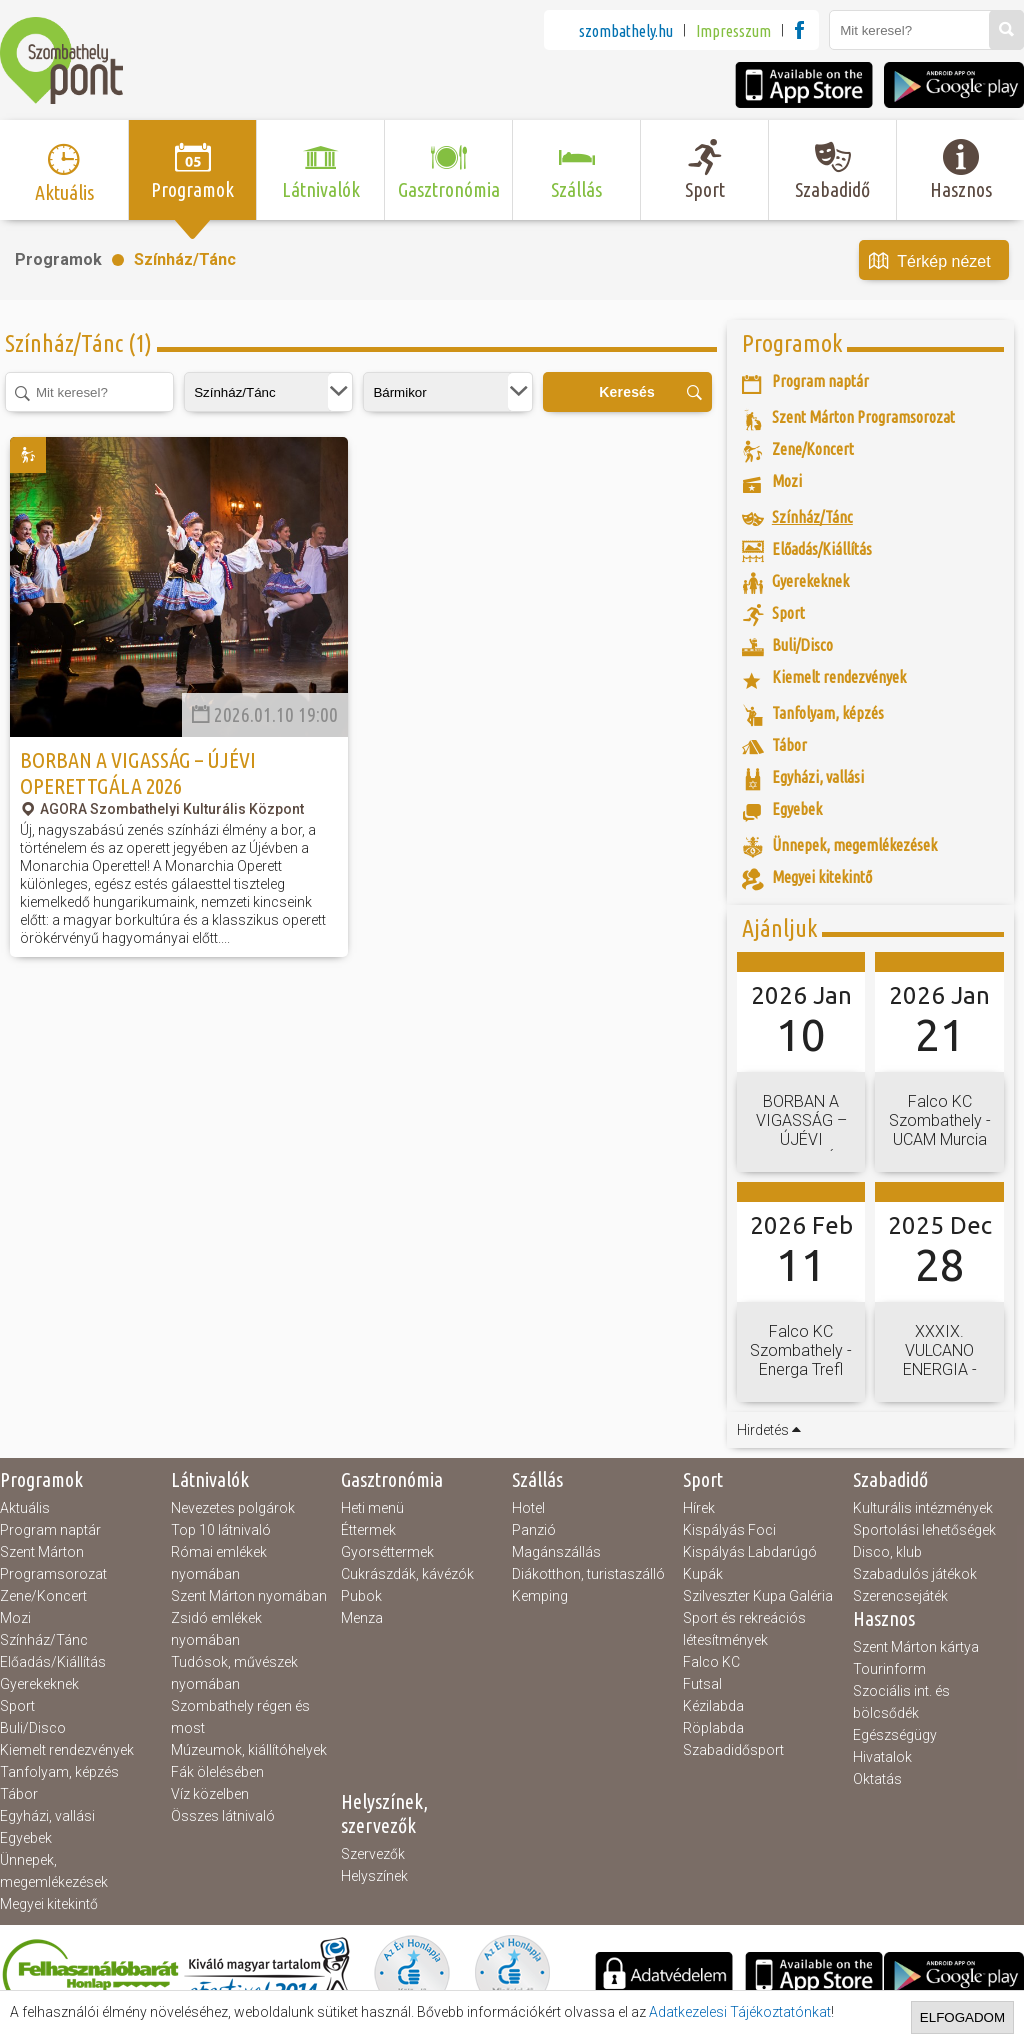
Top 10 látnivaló (221, 1530)
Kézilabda (713, 1706)
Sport (17, 1706)
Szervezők (373, 1854)
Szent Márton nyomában (249, 1596)
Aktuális (25, 1508)
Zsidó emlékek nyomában (216, 1629)
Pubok (361, 1596)
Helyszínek (374, 1876)
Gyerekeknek (39, 1684)
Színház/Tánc (185, 259)
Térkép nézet (930, 262)
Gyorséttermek (387, 1552)
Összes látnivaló (223, 1816)
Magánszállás (556, 1552)
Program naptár (50, 1530)
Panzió (534, 1530)
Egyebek (26, 1838)
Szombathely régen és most (240, 1717)
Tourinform (889, 1669)
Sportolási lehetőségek (924, 1530)
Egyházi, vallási (47, 1816)
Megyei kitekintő (49, 1904)
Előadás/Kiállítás (53, 1662)
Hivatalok (882, 1757)
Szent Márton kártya (916, 1647)
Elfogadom (962, 2017)
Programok (58, 259)
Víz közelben (210, 1794)
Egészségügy (895, 1735)
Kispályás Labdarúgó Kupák (750, 1563)
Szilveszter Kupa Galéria (758, 1596)
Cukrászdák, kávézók (407, 1574)
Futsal (702, 1684)
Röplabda (713, 1728)
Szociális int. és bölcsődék (901, 1702)
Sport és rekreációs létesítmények (744, 1629)
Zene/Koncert (43, 1596)
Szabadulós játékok (915, 1574)
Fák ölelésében (217, 1772)
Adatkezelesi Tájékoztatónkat (740, 2012)
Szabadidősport (733, 1750)
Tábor (19, 1794)
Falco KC (711, 1662)
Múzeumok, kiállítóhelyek (249, 1750)
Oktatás (877, 1779)
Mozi (15, 1618)
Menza (362, 1618)
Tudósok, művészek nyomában (234, 1673)
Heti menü (372, 1508)
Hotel (528, 1508)
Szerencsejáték (900, 1596)
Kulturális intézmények (923, 1508)
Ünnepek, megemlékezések (54, 1871)
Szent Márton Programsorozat (53, 1563)
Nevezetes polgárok (233, 1508)
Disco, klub (887, 1552)
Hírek (699, 1508)
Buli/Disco (33, 1728)
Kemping (540, 1596)
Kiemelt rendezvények (67, 1750)
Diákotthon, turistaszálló (588, 1574)
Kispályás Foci (729, 1530)
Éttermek (368, 1530)
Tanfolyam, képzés (59, 1772)
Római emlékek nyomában (219, 1563)
